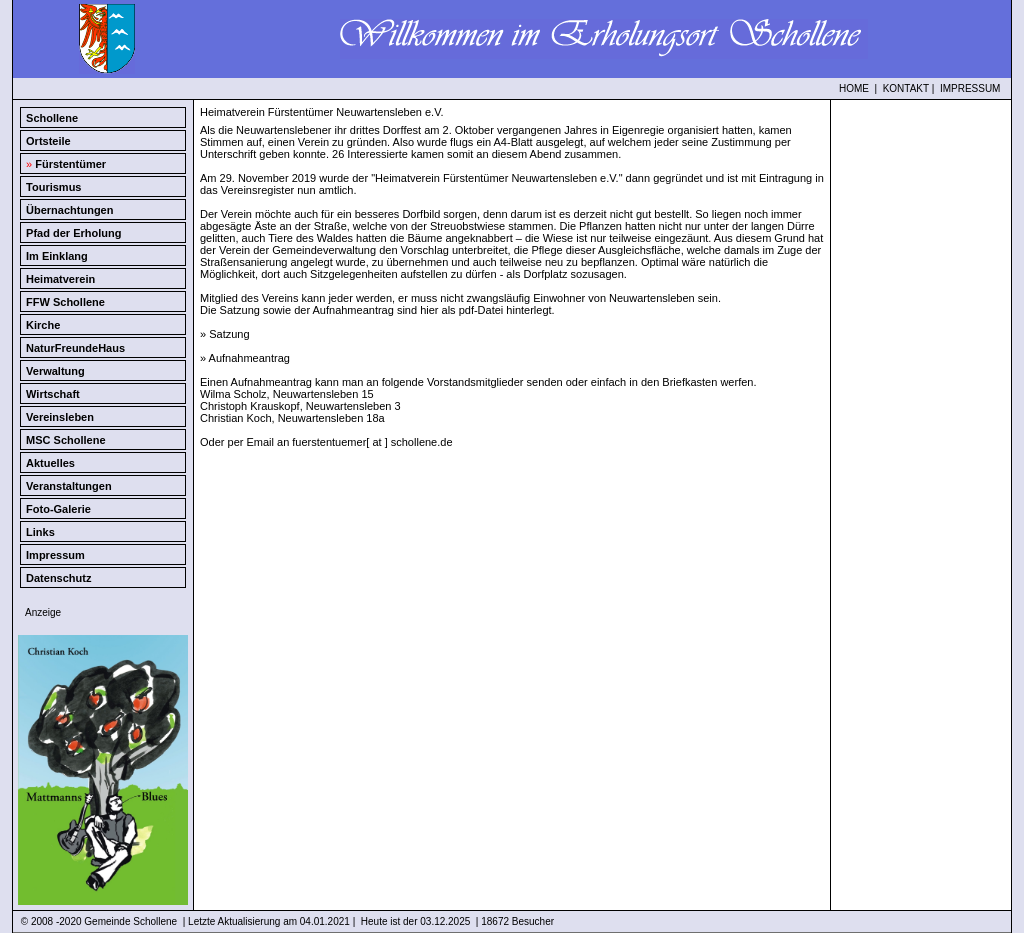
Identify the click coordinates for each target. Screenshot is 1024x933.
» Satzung (225, 334)
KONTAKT (906, 88)
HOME (854, 88)
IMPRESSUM (970, 88)
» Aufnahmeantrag (245, 358)
